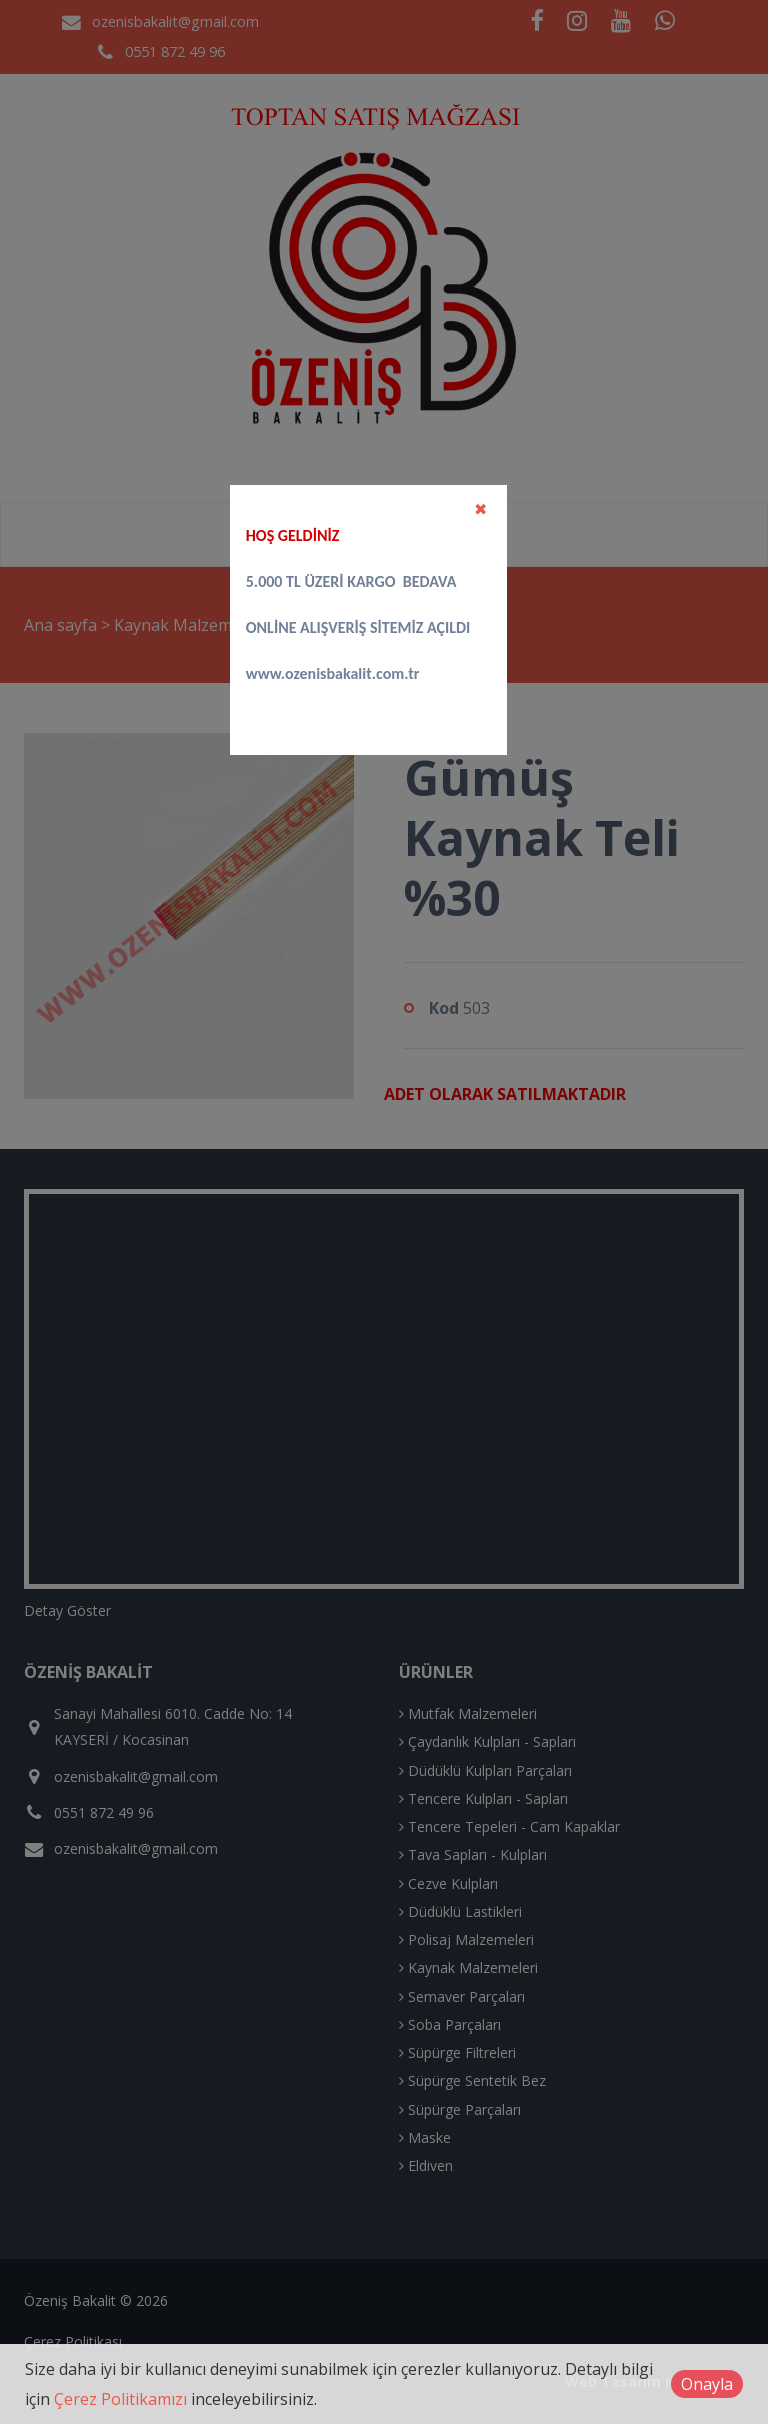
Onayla (707, 2384)
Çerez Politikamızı (120, 2399)
